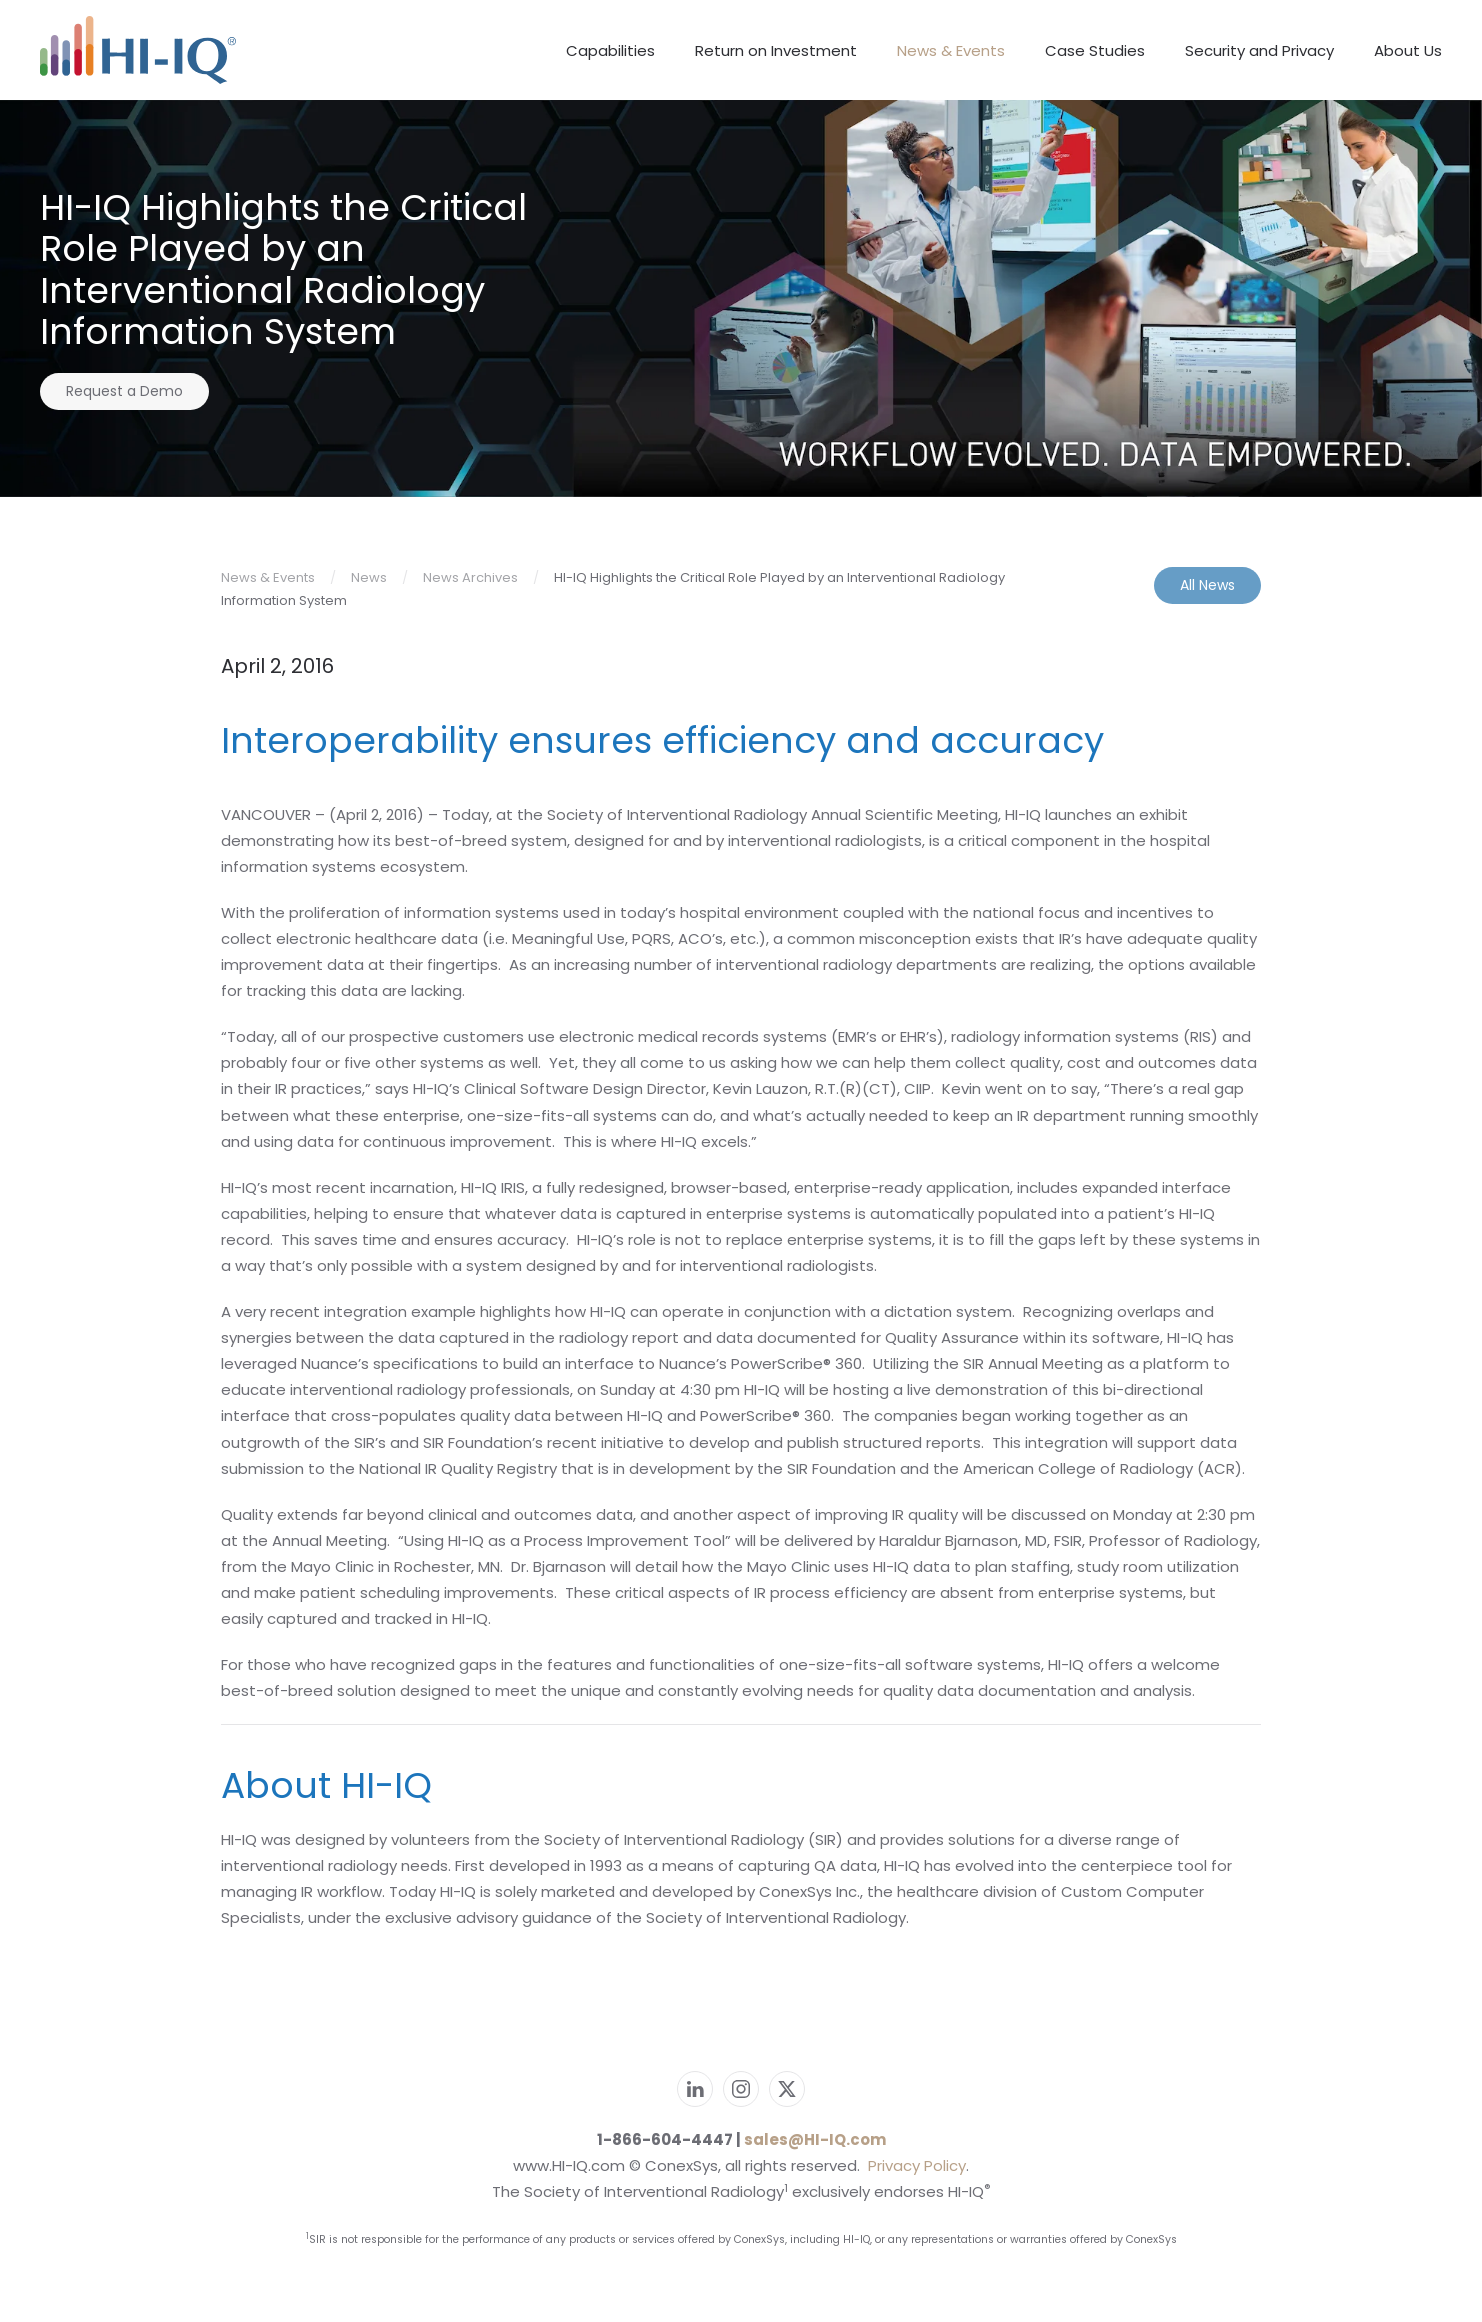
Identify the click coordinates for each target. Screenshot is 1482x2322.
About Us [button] (1408, 50)
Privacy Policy (917, 2165)
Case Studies (1095, 50)
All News (1207, 585)
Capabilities (610, 50)
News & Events (951, 50)
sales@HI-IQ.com (815, 2139)
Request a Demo (124, 391)
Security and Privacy (1259, 50)
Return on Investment (776, 50)
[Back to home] (154, 50)
